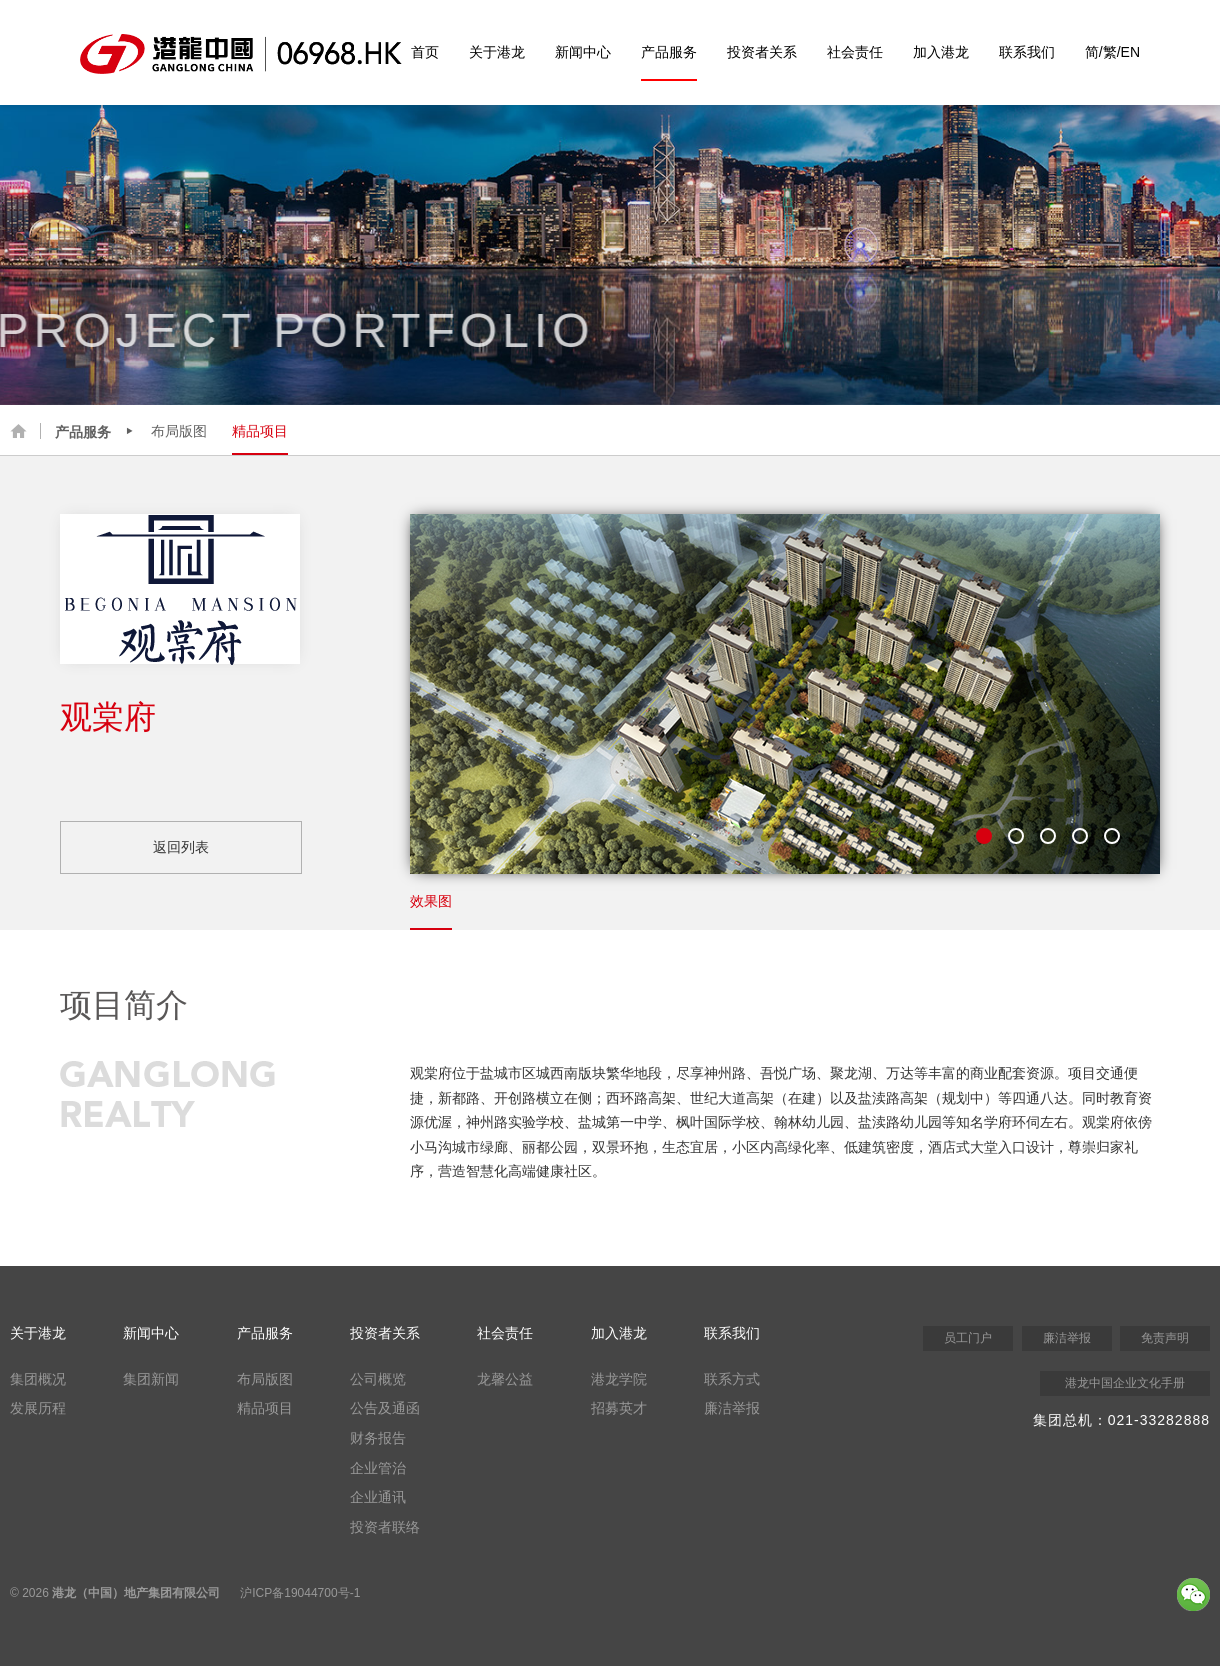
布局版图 (179, 431)
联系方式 (732, 1379)
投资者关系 (762, 52)
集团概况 (38, 1379)
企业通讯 (378, 1497)
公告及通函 (385, 1408)
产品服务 (669, 52)
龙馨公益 (505, 1379)
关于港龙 (497, 52)
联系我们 (1027, 52)
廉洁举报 (732, 1408)
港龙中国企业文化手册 (1125, 1383)
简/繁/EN (1112, 52)
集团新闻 (151, 1379)
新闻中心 (583, 52)
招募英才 (619, 1408)
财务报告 (378, 1438)
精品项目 (260, 431)
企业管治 (378, 1468)
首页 (425, 52)
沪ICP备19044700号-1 (300, 1593)
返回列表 (181, 847)
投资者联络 (385, 1527)
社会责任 (855, 52)
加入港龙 (941, 52)
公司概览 (378, 1379)
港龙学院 (619, 1379)
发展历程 (38, 1408)
